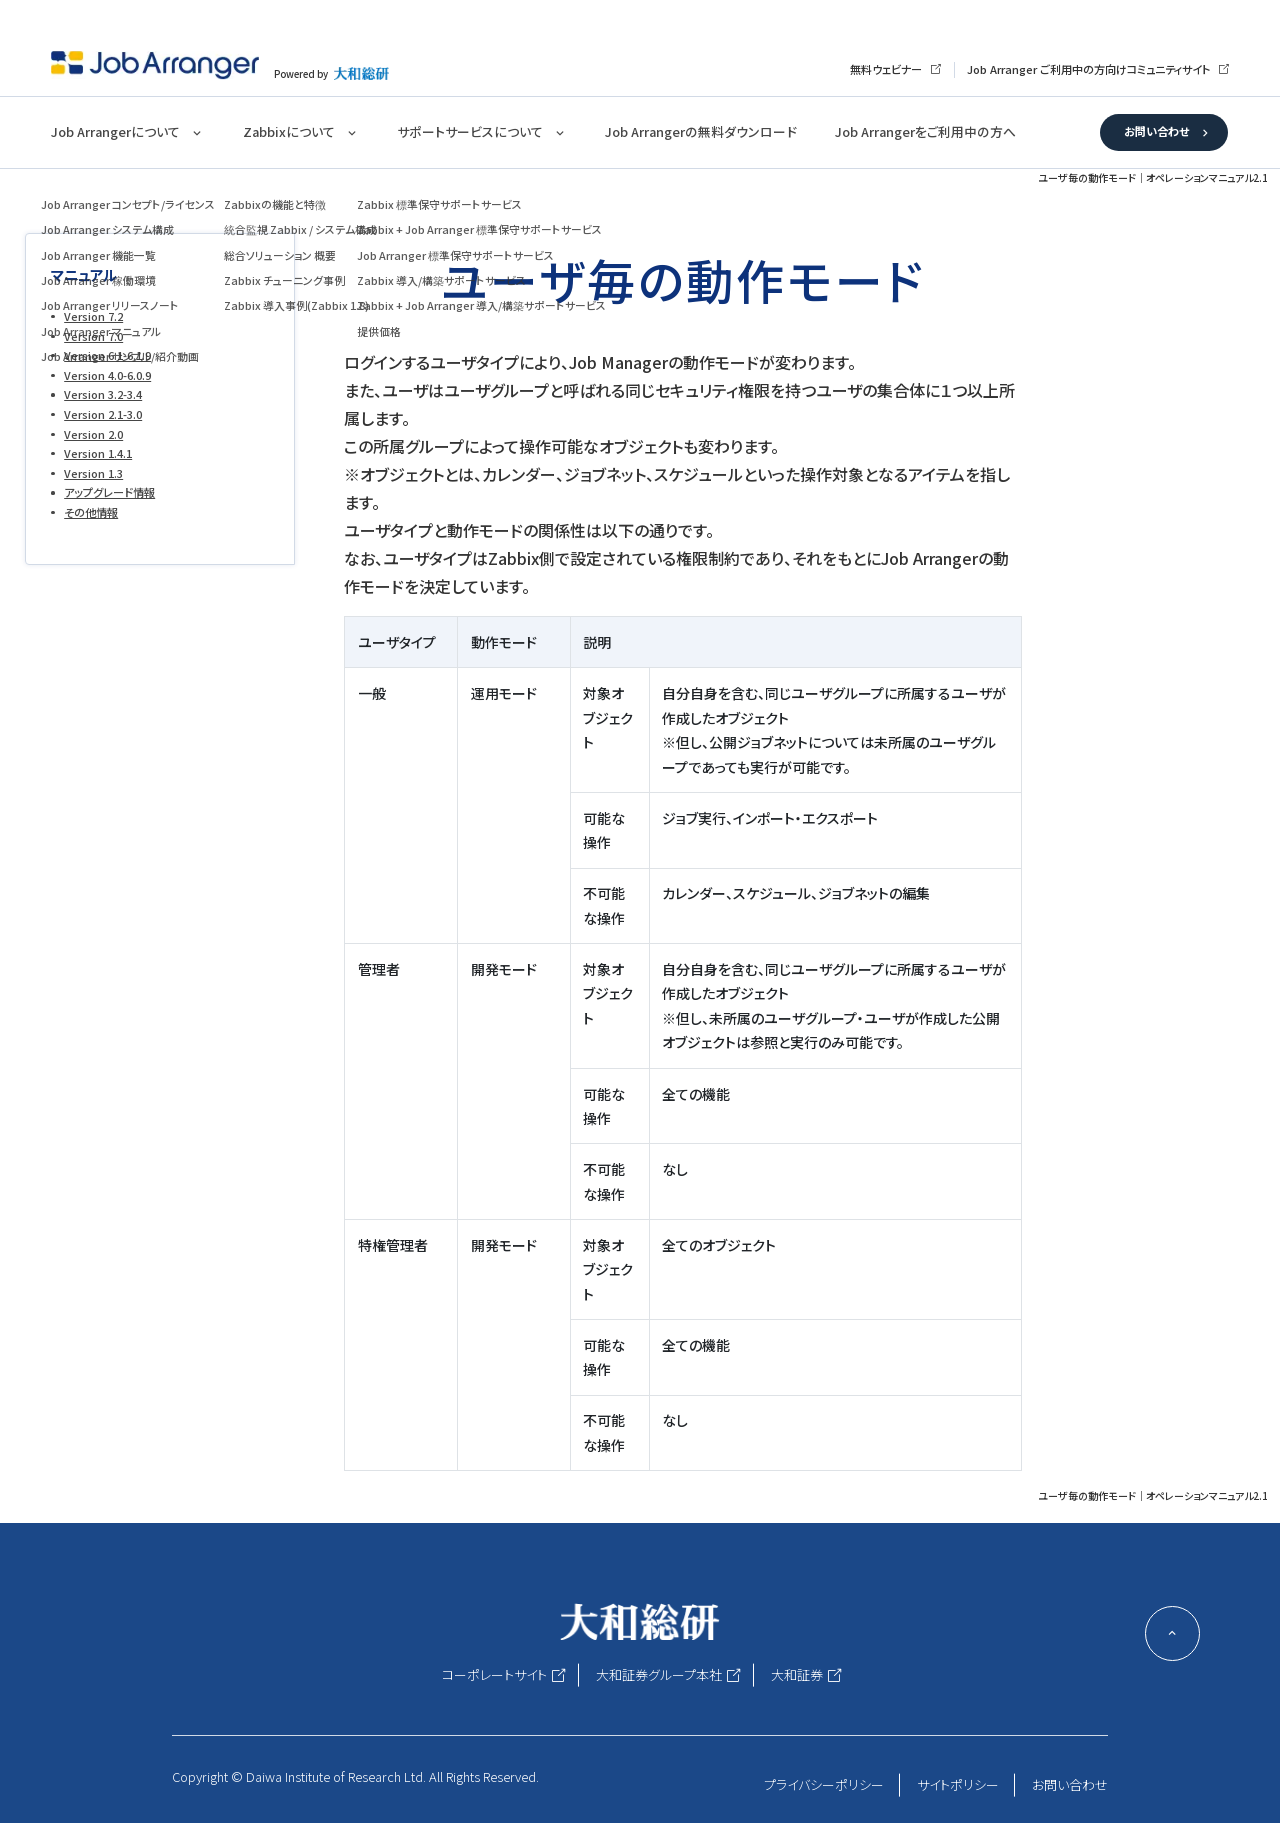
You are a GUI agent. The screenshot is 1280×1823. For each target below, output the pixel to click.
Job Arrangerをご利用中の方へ (925, 131)
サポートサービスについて (470, 131)
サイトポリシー (958, 1784)
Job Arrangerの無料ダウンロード (700, 131)
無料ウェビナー (886, 69)
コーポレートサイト (494, 1674)
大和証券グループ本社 (659, 1674)
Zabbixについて (289, 131)
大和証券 (797, 1674)
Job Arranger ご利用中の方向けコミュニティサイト (1088, 69)
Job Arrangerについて (115, 131)
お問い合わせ (1156, 131)
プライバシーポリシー (824, 1784)
